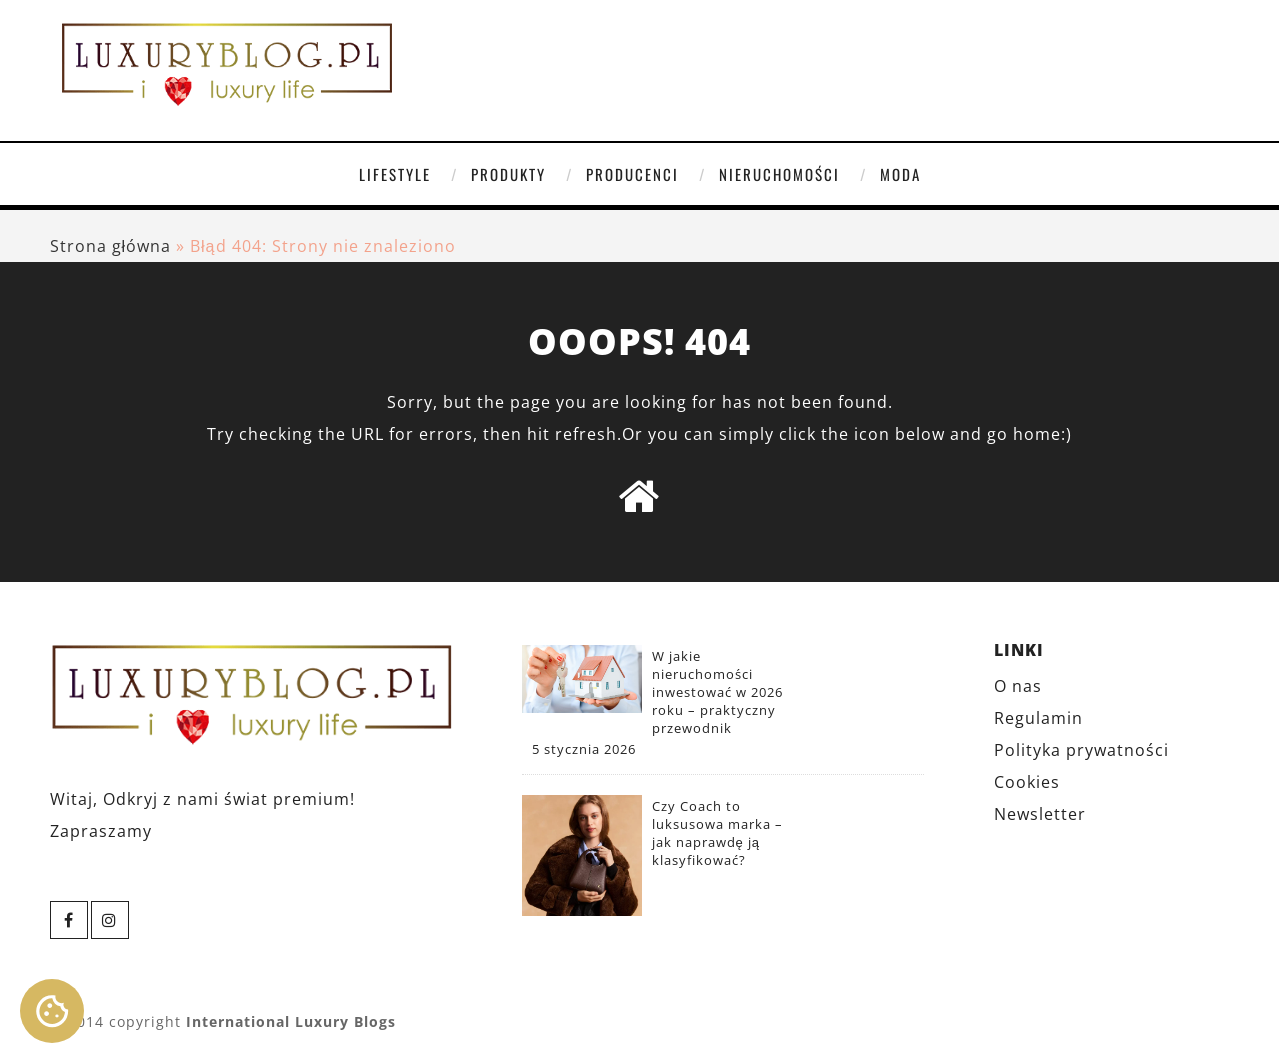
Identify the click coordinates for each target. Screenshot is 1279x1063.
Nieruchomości (779, 174)
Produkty (508, 174)
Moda (900, 174)
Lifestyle (395, 174)
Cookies (1027, 782)
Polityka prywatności (1081, 750)
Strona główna (111, 246)
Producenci (632, 174)
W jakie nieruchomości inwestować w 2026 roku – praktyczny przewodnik (717, 692)
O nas (1018, 686)
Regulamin (1038, 718)
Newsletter (1040, 814)
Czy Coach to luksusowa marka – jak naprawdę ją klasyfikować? (717, 833)
